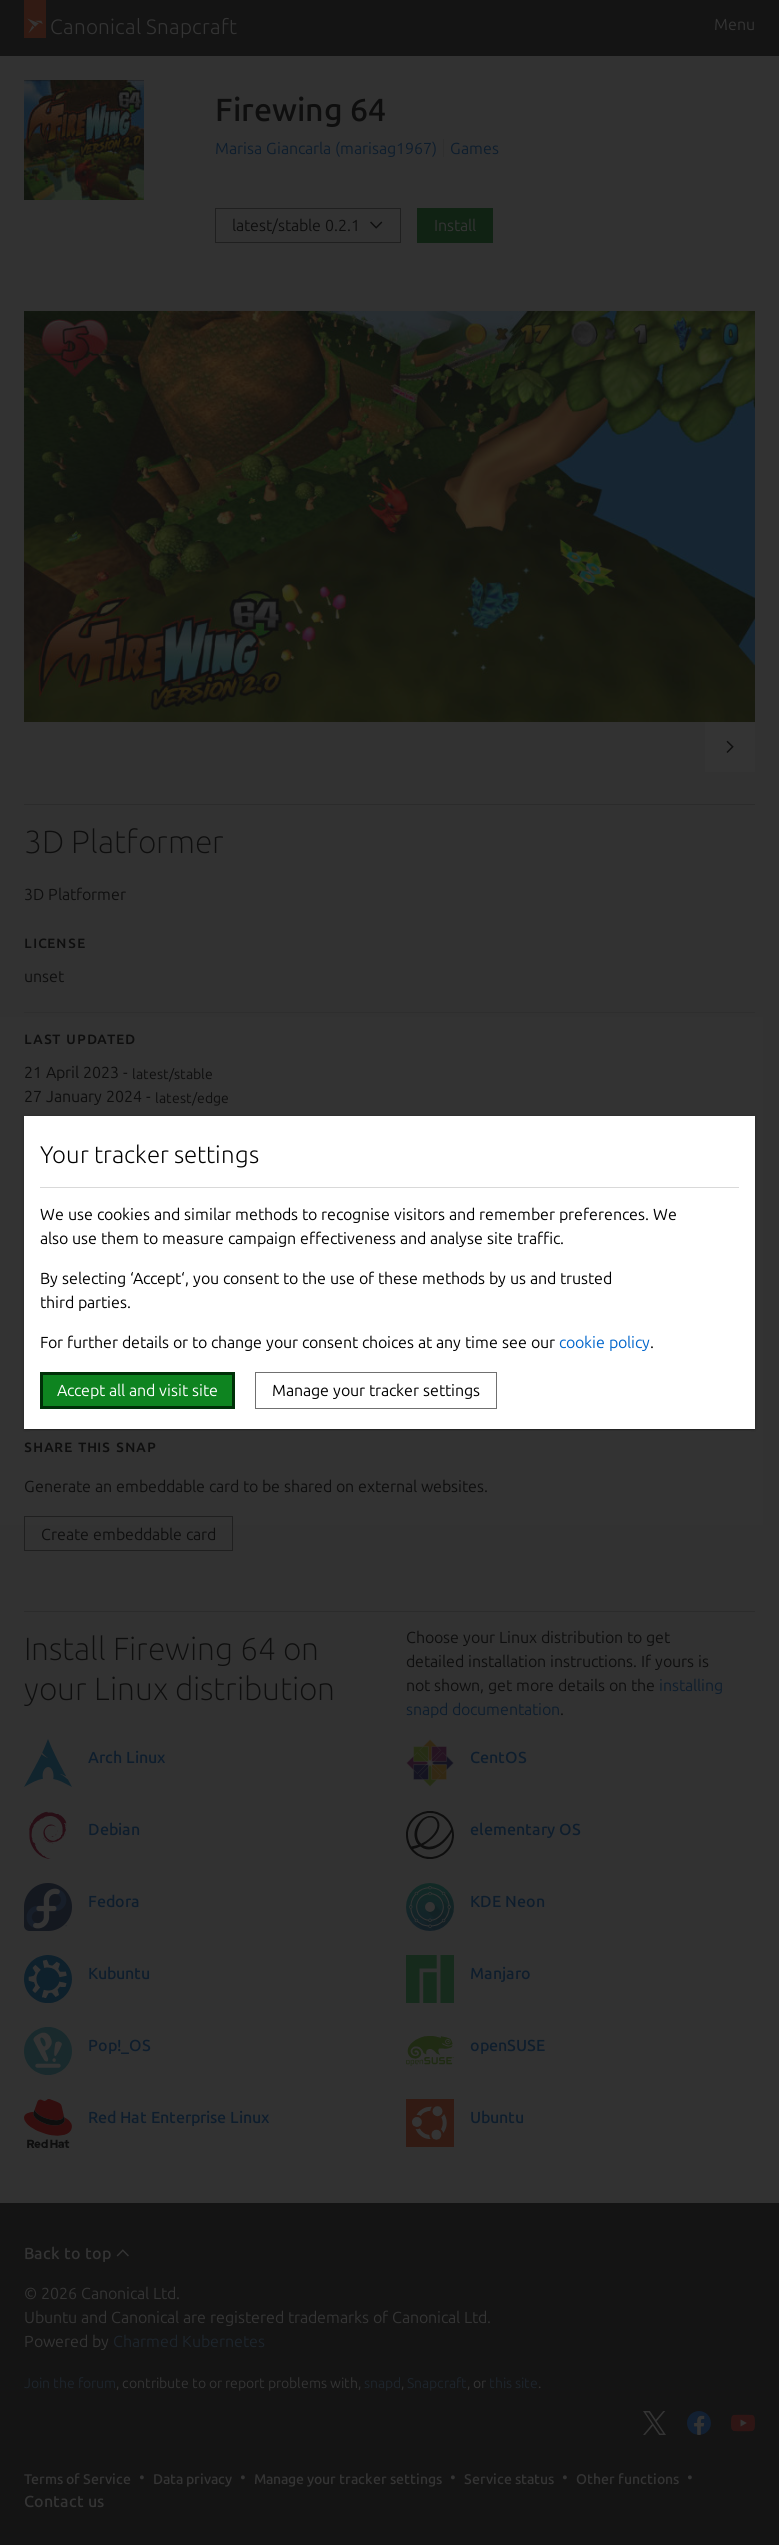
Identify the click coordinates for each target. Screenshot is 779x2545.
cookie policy (604, 1342)
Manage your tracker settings (376, 1390)
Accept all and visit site (137, 1390)
